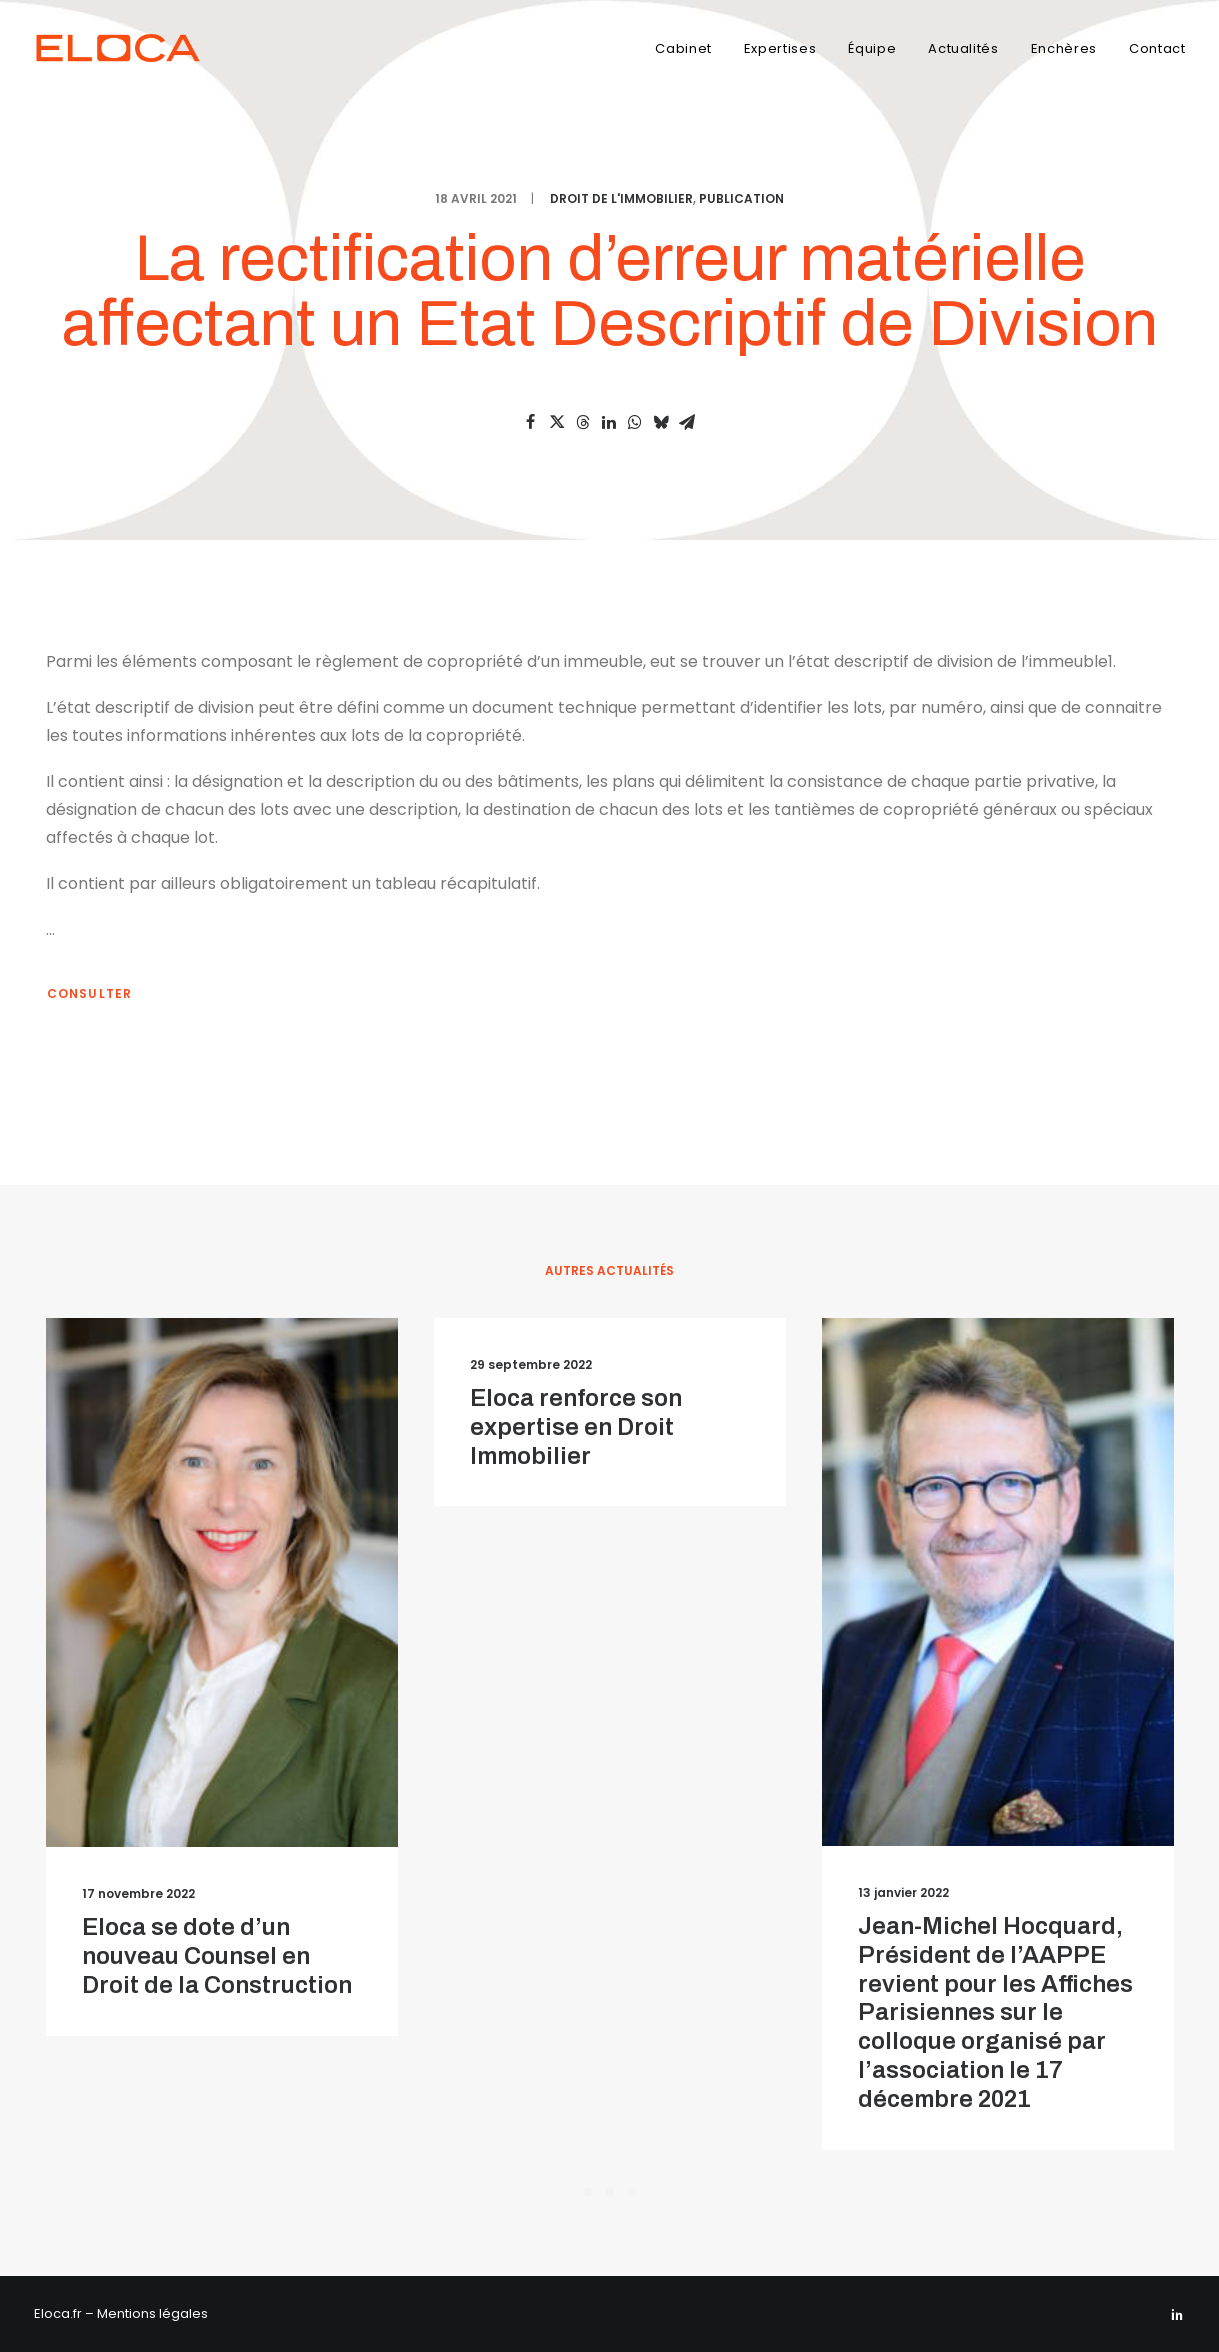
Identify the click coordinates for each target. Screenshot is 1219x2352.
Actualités (963, 48)
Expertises (780, 48)
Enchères (1064, 48)
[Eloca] (127, 48)
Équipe (872, 48)
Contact (1157, 48)
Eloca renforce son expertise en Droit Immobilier (576, 1427)
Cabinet (683, 48)
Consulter (90, 993)
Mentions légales (152, 2313)
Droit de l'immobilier (621, 198)
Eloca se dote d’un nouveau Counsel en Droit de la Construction (217, 1956)
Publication (741, 198)
